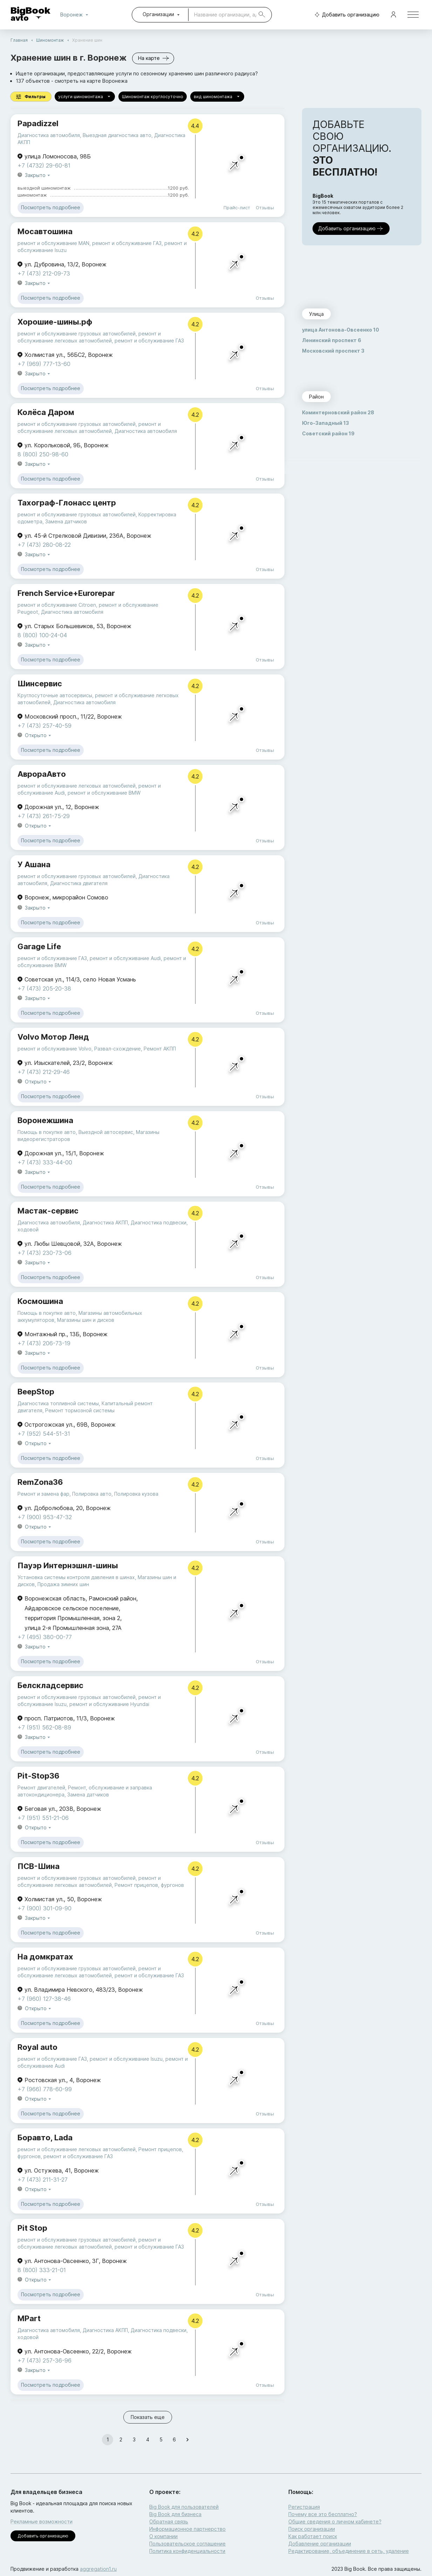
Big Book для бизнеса (175, 2514)
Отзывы (265, 207)
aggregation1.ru (98, 2569)
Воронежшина (45, 1120)
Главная (19, 40)
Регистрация (304, 2507)
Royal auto (37, 2047)
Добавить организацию (345, 14)
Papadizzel (38, 123)
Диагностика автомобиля (49, 135)
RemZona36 (40, 1482)
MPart (29, 2318)
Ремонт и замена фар (43, 1494)
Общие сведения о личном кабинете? (335, 2521)
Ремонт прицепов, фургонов (149, 1885)
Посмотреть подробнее (51, 207)
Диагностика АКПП (105, 1222)
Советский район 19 (328, 433)
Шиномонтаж (50, 40)
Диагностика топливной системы (58, 1403)
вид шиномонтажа (217, 96)
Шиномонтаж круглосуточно (152, 96)
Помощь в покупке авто (47, 1132)
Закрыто (38, 175)
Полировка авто (91, 1494)
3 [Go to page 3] (134, 2439)
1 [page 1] (107, 2439)
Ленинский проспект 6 (331, 340)
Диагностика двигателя (79, 883)
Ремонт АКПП (160, 1049)
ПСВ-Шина (39, 1866)
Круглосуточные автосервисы (55, 695)
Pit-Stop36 (39, 1775)
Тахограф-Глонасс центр (67, 502)
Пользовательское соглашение (187, 2544)
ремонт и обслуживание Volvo (54, 1049)
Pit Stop (32, 2227)
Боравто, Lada (45, 2137)
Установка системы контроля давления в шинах (76, 1577)
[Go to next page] (187, 2439)
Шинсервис (40, 683)
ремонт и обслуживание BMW (104, 793)
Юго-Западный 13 (325, 423)
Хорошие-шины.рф (55, 321)
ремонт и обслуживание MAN (53, 243)
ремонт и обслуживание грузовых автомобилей (77, 334)
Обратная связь (168, 2521)
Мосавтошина (45, 231)
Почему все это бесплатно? (322, 2514)
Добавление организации (319, 2544)
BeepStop (36, 1391)
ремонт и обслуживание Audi (125, 958)
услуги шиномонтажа (85, 96)
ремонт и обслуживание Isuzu (126, 2059)
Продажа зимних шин (63, 1584)
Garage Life (39, 946)
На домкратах (45, 1956)
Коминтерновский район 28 (338, 412)
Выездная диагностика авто (117, 135)
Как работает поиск (312, 2536)
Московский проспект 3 (333, 351)
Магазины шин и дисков (85, 1320)
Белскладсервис (50, 1685)
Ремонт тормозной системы (80, 1410)
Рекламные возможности (42, 2521)
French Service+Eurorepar (66, 593)
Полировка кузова (136, 1494)
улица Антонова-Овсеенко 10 (340, 330)
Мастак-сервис (48, 1210)
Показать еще (148, 2417)
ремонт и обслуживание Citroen (57, 605)
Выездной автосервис (105, 1132)
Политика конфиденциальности (187, 2551)
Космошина (40, 1301)
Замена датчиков (66, 521)
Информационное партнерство (187, 2529)
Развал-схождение (117, 1049)
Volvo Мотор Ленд (53, 1036)
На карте (153, 58)
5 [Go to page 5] (160, 2439)
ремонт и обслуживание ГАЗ (127, 243)
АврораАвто (42, 774)
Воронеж (75, 14)
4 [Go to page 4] (147, 2439)
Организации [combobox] (158, 14)
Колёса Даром (46, 412)
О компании (163, 2536)
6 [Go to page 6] (174, 2439)
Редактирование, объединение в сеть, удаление (348, 2551)
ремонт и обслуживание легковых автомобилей (77, 786)
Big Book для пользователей (184, 2507)
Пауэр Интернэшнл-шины (68, 1565)
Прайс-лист (237, 207)
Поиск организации (311, 2529)
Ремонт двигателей (41, 1787)
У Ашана (34, 864)
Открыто (38, 735)
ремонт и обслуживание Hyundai (109, 1704)
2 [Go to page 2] (120, 2439)
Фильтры (31, 96)
